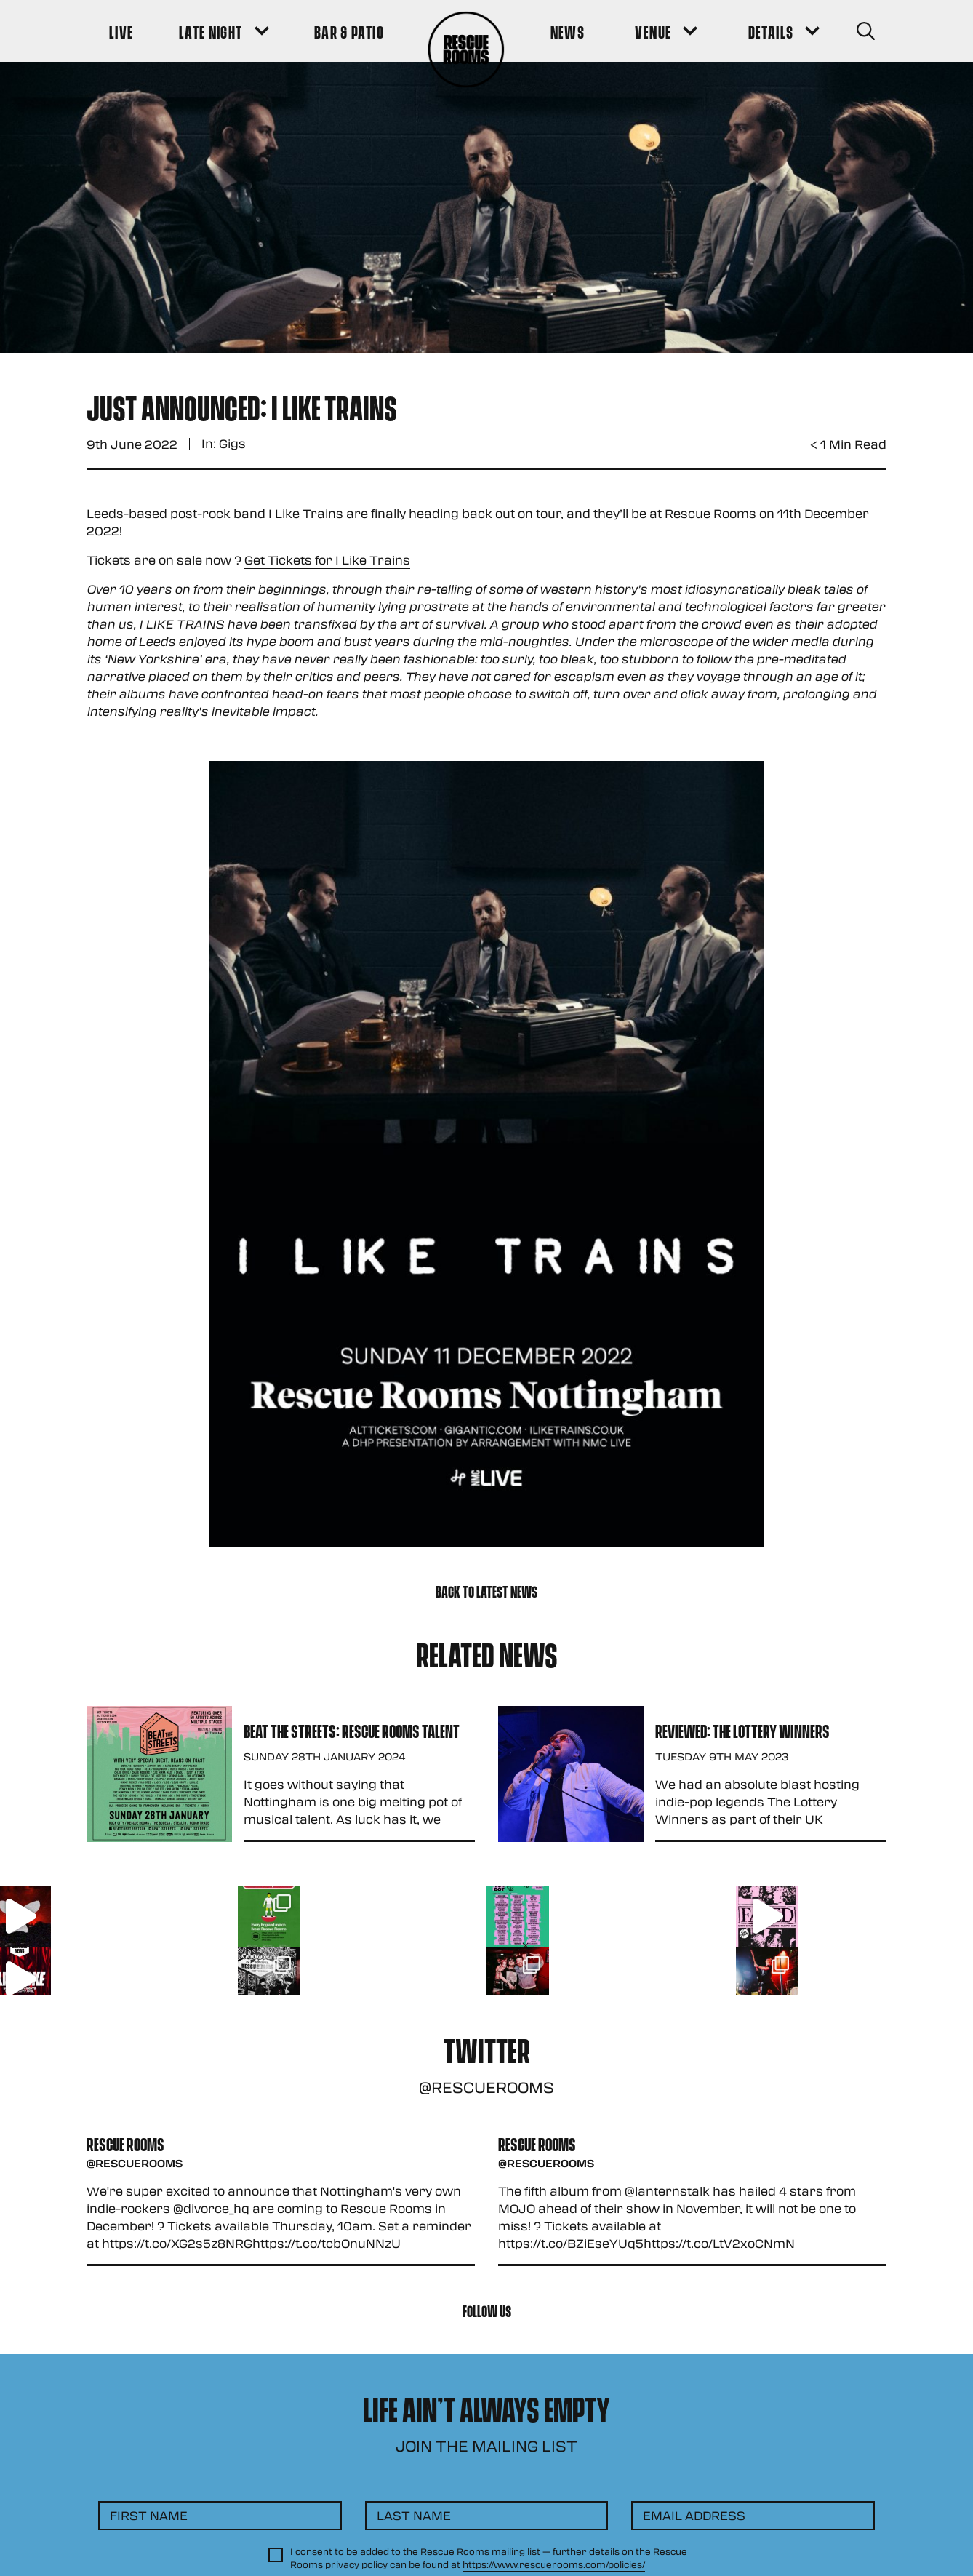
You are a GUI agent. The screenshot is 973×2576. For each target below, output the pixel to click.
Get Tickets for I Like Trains (327, 559)
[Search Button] (865, 31)
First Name (149, 2515)
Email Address (694, 2515)
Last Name (414, 2515)
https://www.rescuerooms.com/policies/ (554, 2564)
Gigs (232, 444)
